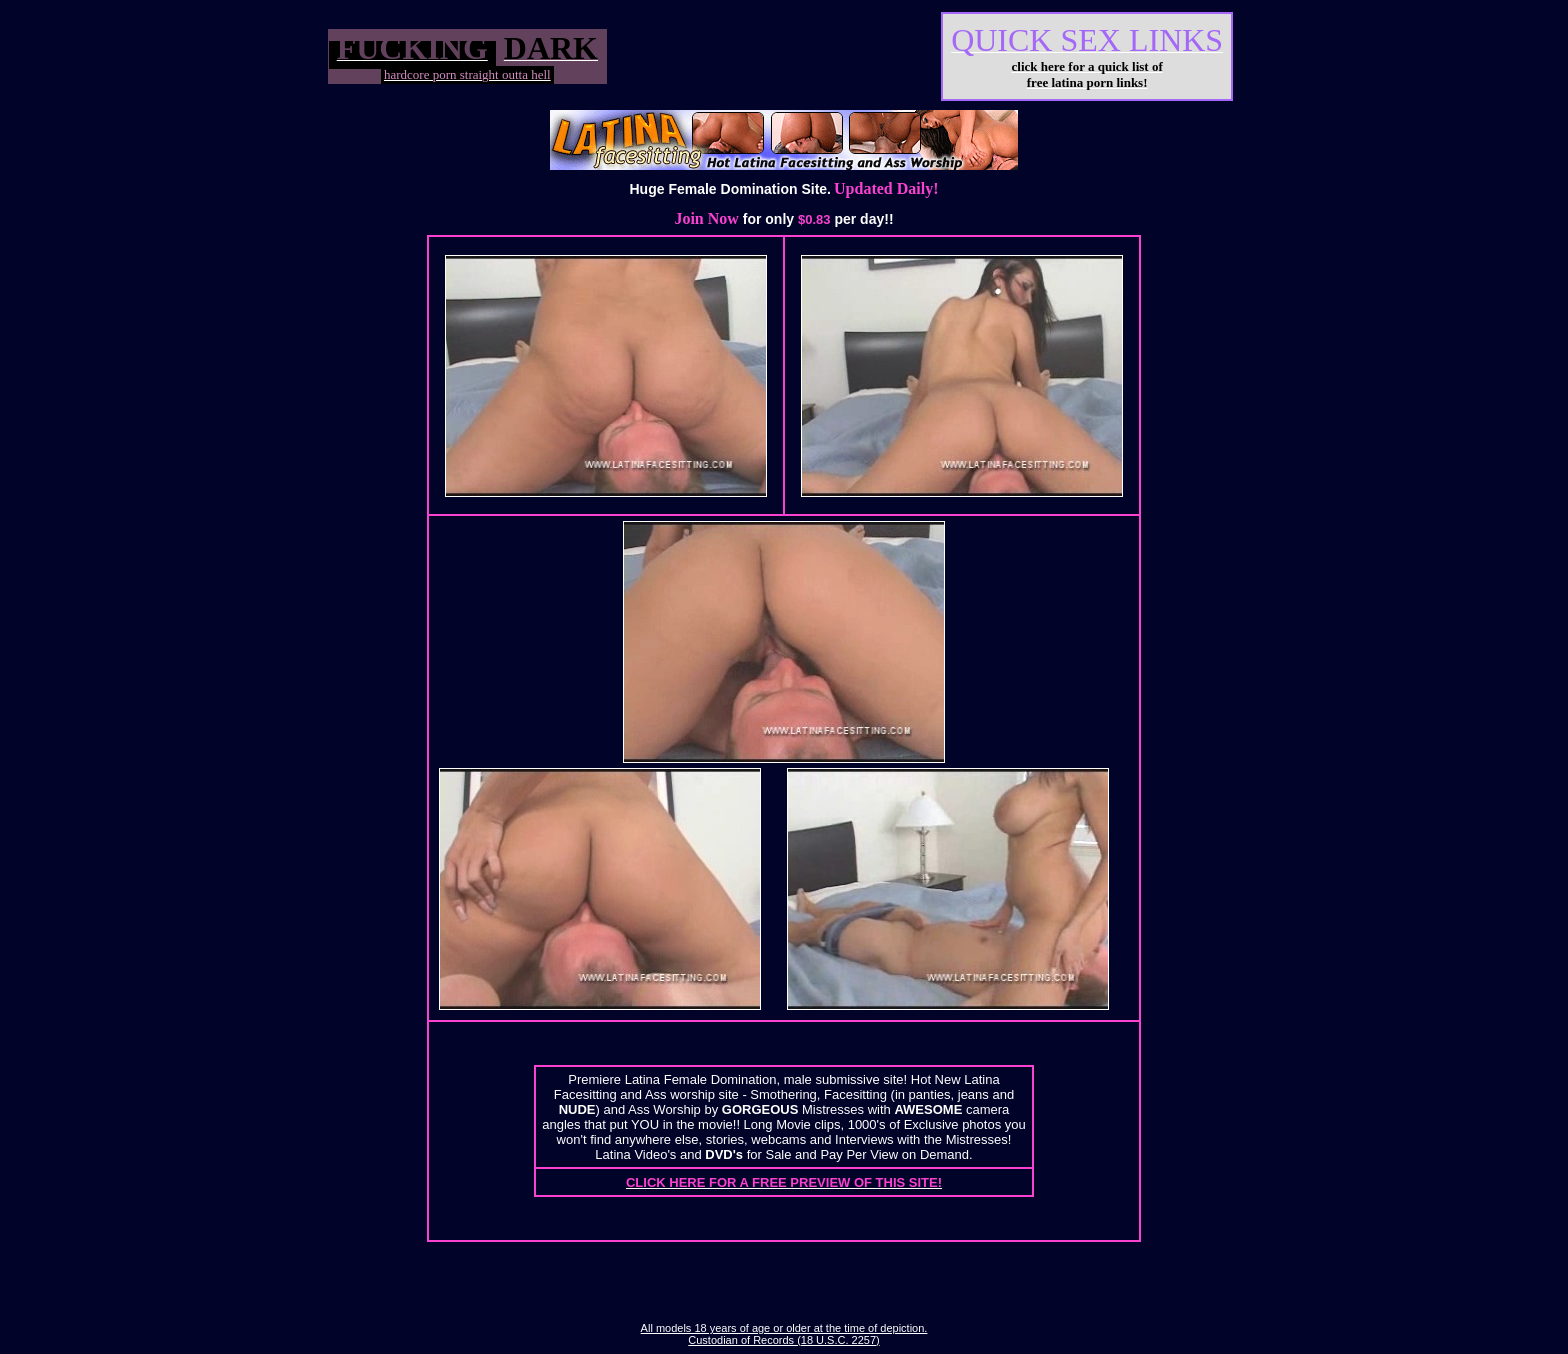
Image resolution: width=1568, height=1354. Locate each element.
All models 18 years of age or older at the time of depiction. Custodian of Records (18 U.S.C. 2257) (784, 1334)
